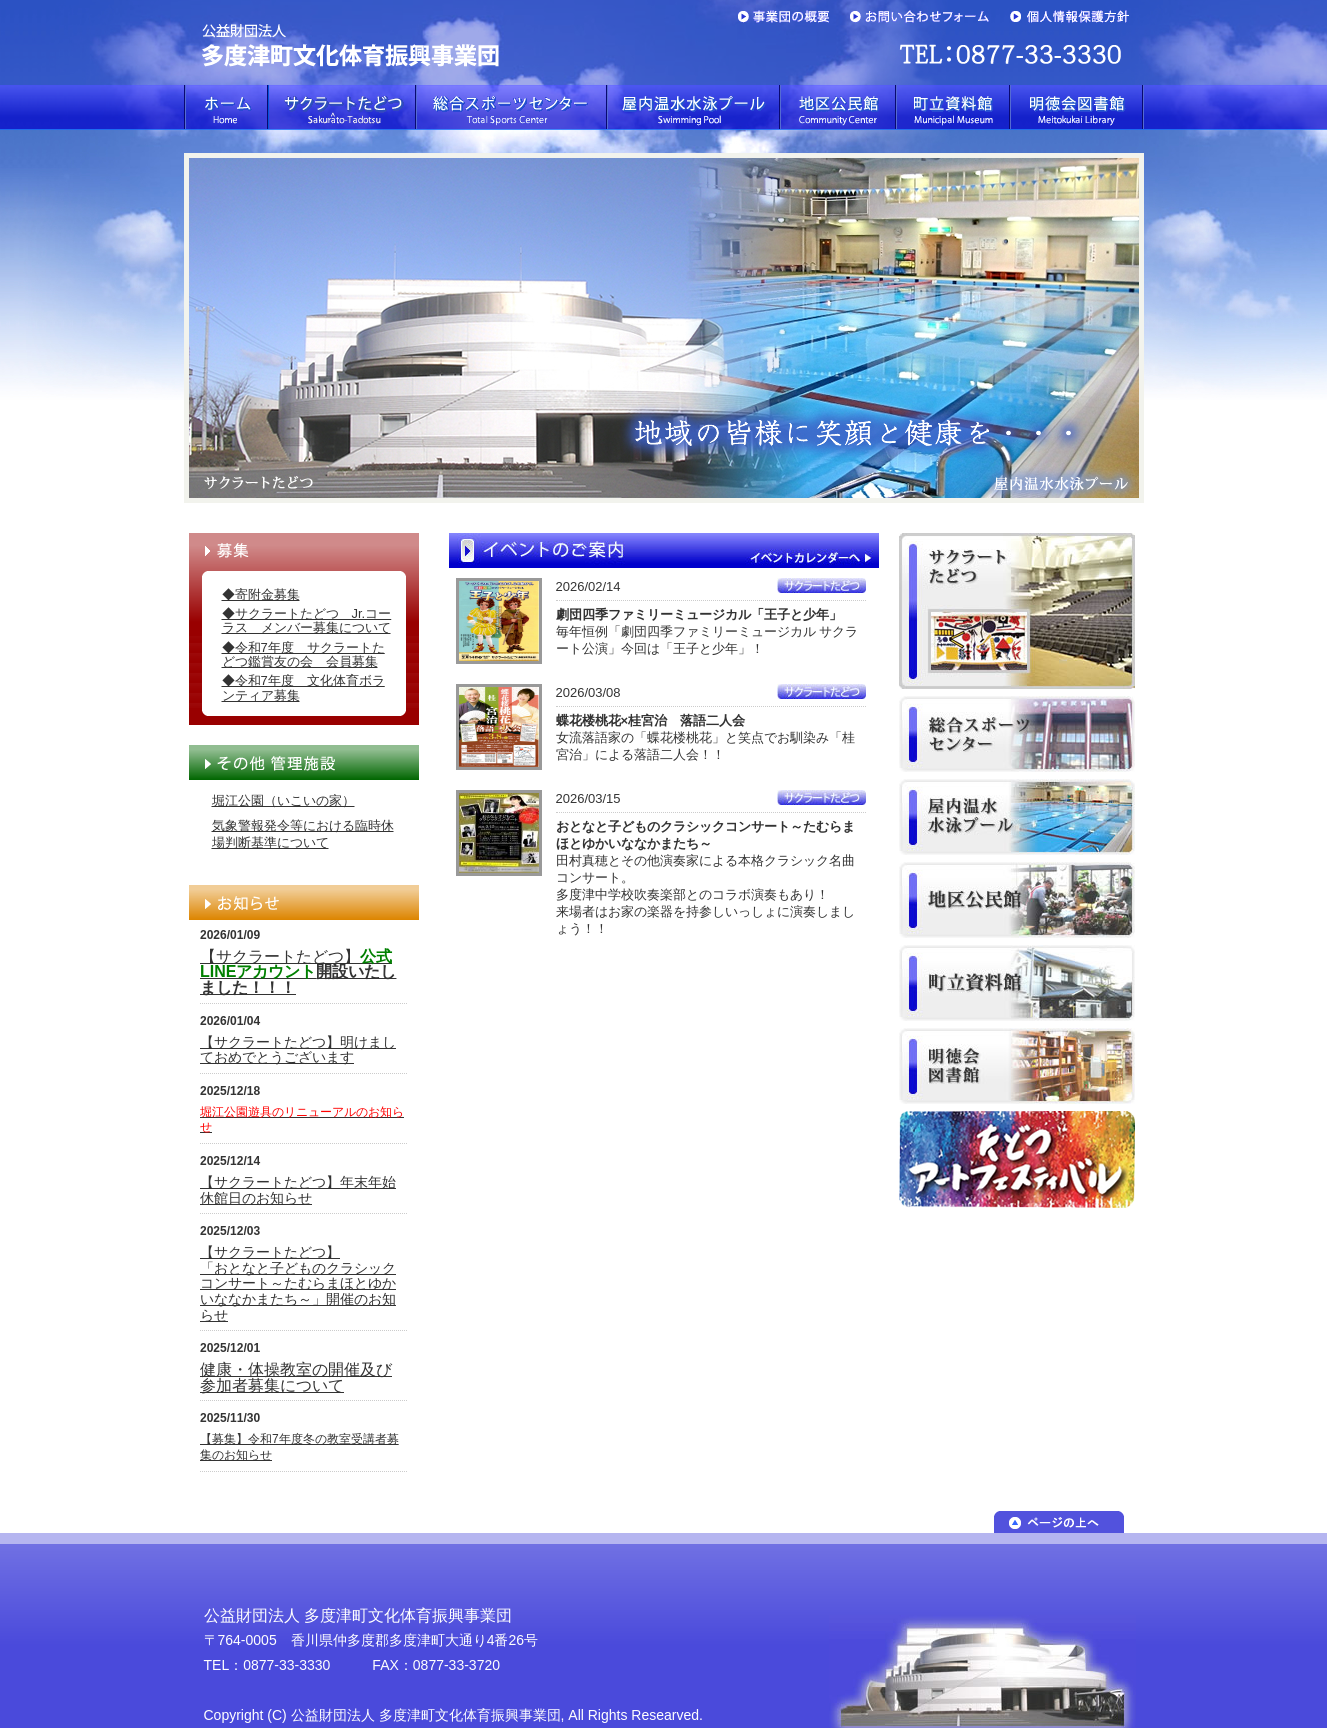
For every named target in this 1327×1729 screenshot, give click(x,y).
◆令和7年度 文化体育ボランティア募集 (303, 687)
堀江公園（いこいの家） (283, 800)
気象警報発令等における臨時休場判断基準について (303, 834)
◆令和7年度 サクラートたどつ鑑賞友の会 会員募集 (303, 654)
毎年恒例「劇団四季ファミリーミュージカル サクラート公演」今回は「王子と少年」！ (707, 631)
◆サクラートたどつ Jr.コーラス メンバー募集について (307, 620)
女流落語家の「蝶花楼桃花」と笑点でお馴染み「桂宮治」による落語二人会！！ (705, 737)
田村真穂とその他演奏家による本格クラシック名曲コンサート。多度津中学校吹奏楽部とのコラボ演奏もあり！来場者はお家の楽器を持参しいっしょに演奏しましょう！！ (705, 877)
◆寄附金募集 (261, 594)
